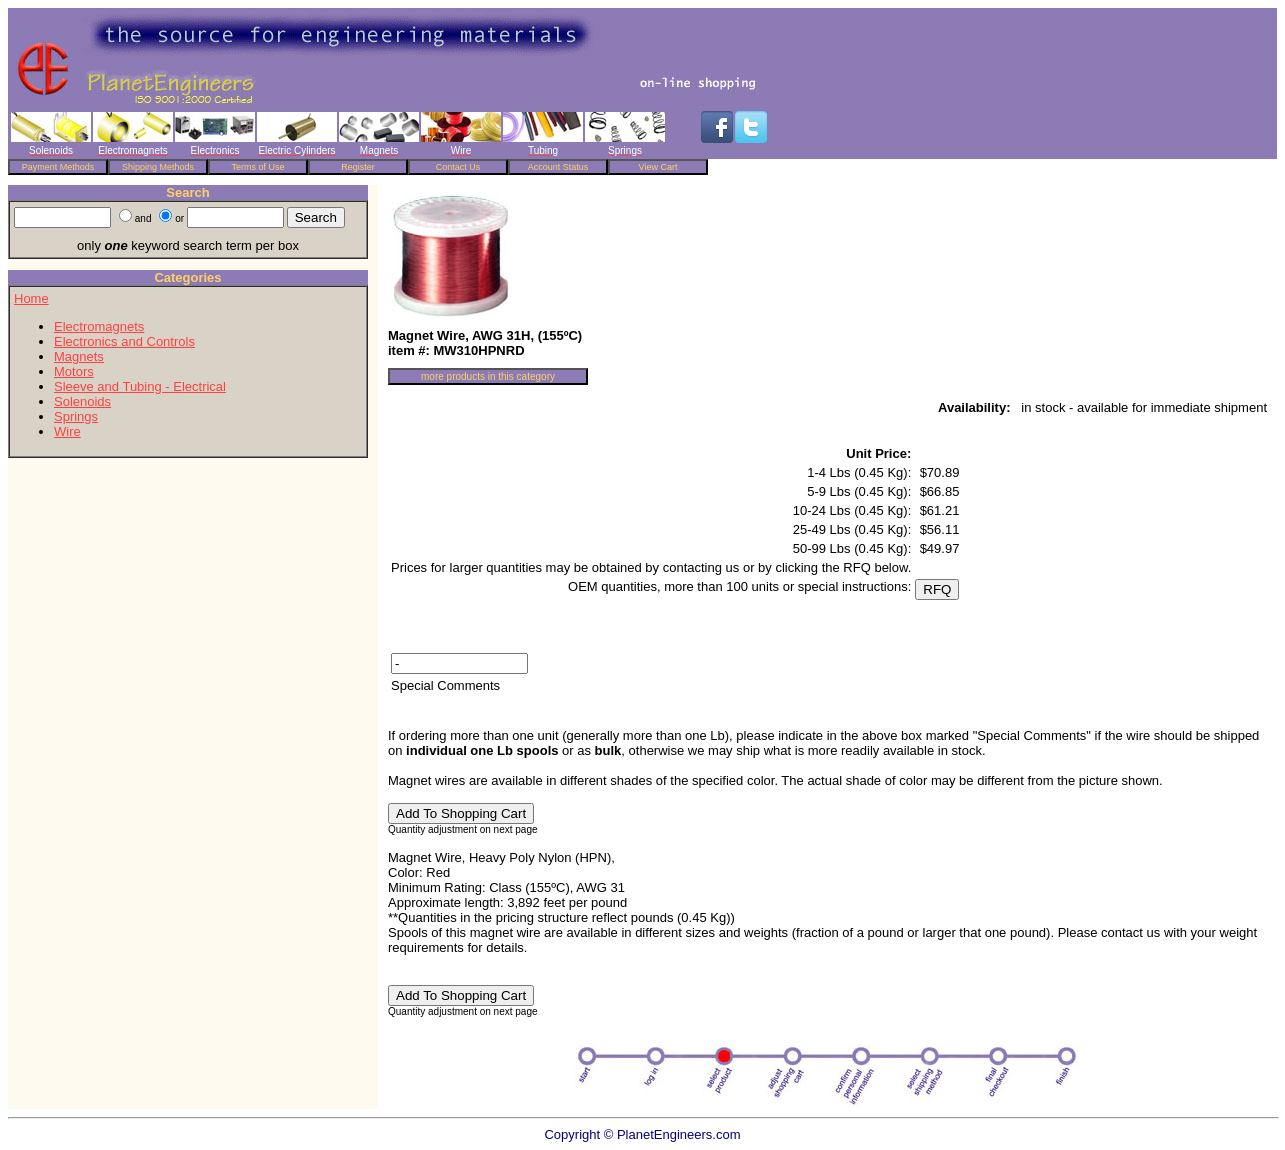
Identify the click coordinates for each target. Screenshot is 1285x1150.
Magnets (79, 356)
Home (31, 298)
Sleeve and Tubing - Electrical (140, 386)
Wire (67, 431)
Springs (76, 416)
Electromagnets (99, 326)
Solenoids (82, 401)
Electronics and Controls (124, 341)
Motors (74, 371)
